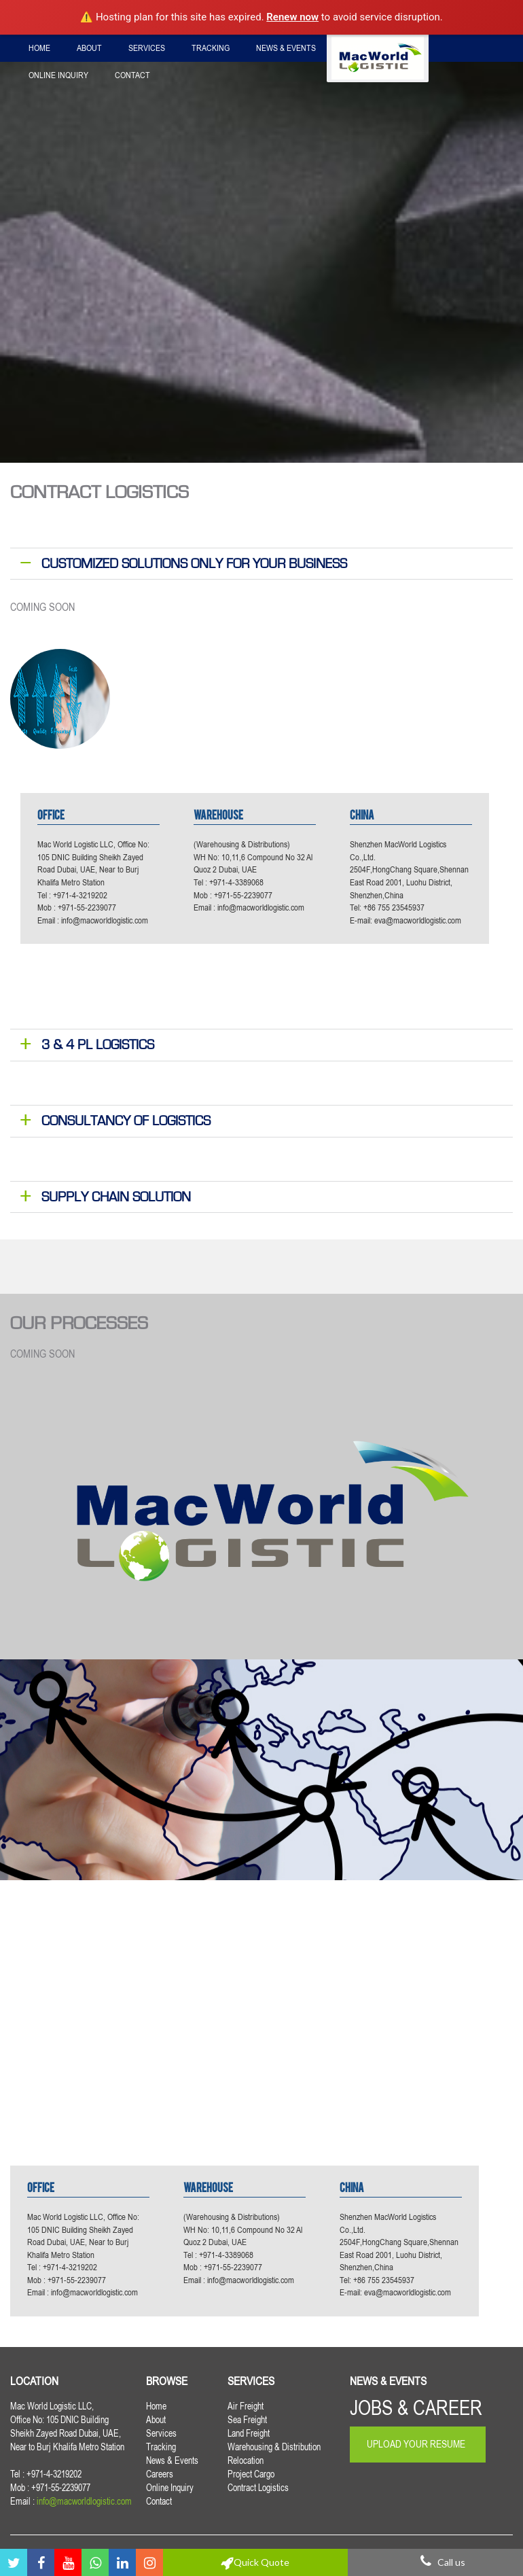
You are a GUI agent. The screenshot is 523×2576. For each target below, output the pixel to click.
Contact (132, 75)
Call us (436, 2562)
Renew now (292, 17)
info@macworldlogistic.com (104, 920)
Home (39, 48)
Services (146, 48)
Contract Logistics (258, 2487)
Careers (360, 48)
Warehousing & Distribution (274, 2446)
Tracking (211, 48)
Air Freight (246, 2406)
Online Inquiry (58, 75)
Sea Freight (247, 2419)
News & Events (286, 48)
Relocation (246, 2460)
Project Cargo (251, 2474)
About (89, 48)
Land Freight (249, 2433)
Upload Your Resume (416, 2444)
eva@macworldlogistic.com (417, 920)
